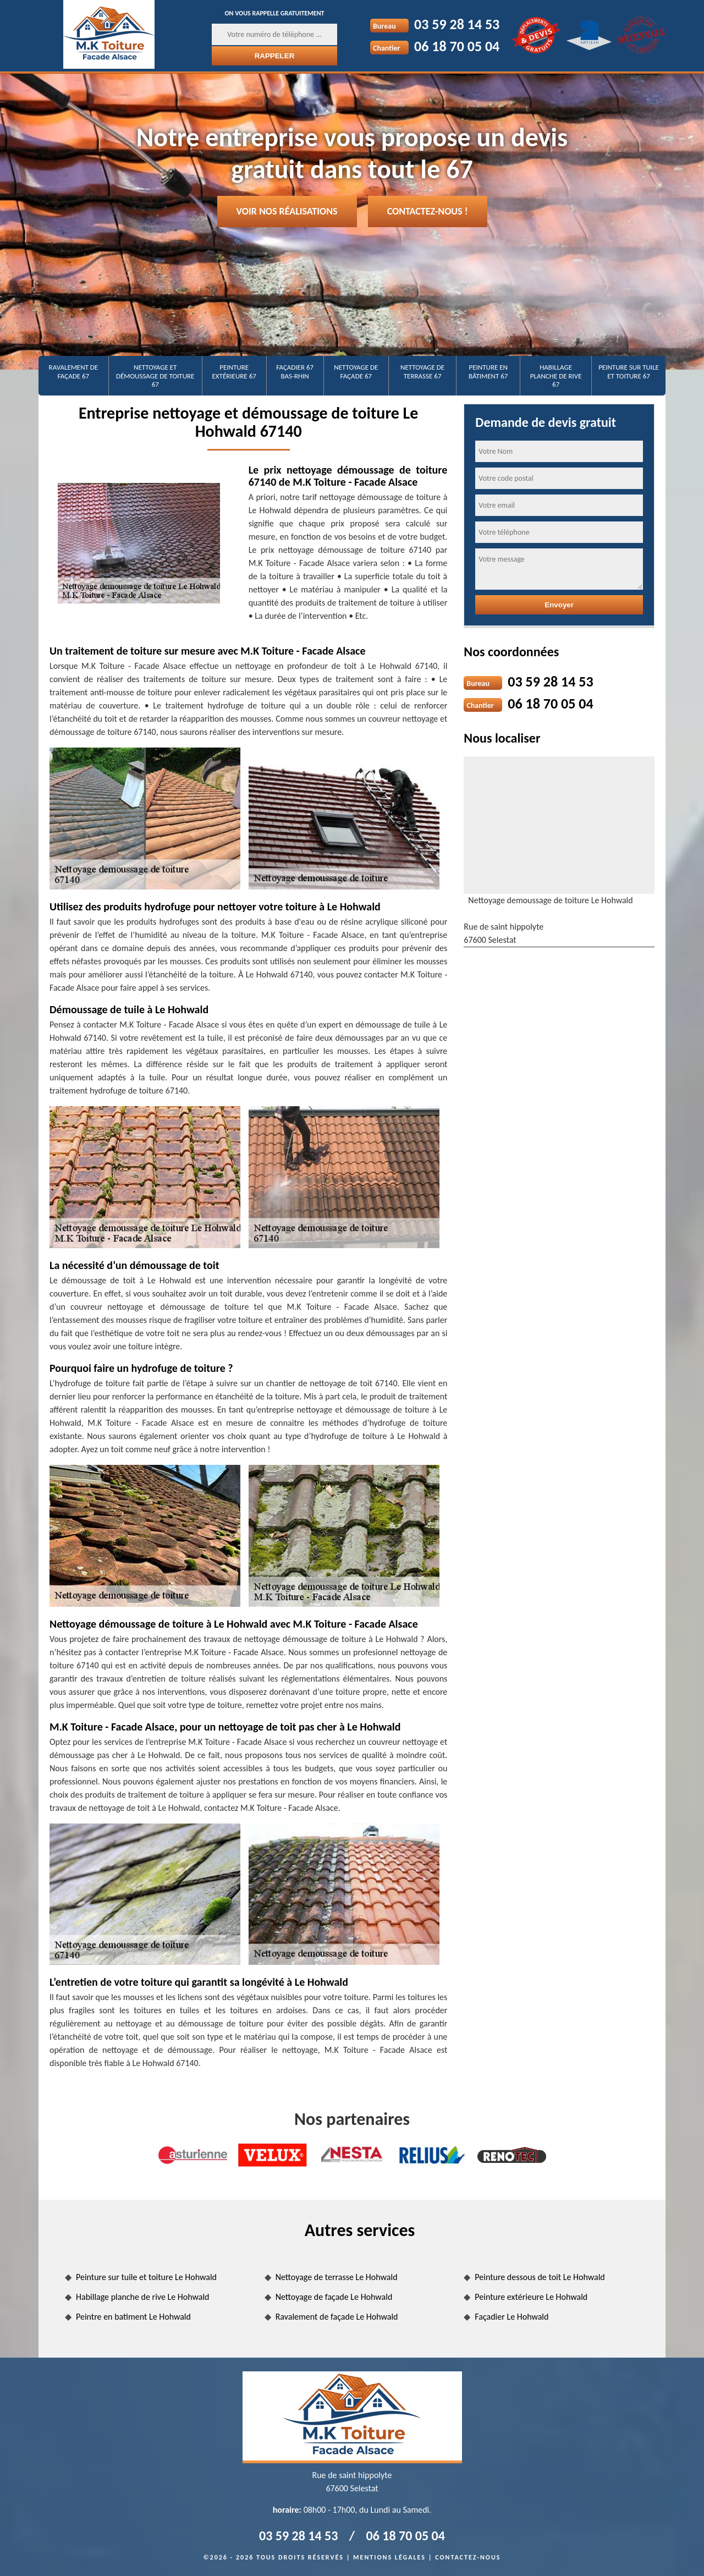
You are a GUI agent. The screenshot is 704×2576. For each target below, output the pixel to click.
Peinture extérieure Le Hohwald (531, 2297)
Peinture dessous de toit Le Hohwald (539, 2277)
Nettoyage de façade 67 (356, 371)
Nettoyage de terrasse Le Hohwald (337, 2277)
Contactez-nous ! (427, 211)
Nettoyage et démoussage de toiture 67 (155, 375)
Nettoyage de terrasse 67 (422, 371)
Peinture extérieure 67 (234, 371)
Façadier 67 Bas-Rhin (295, 371)
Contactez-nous (468, 2557)
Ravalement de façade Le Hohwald (337, 2316)
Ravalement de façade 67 (73, 371)
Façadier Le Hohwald (511, 2316)
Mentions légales (389, 2557)
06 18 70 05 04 (456, 46)
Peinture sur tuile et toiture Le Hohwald (146, 2277)
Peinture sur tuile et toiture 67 (628, 371)
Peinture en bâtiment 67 (488, 371)
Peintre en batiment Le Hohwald (133, 2316)
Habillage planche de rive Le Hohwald (142, 2297)
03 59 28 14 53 (456, 24)
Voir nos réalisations (287, 211)
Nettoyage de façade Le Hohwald (334, 2297)
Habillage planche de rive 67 (556, 375)
